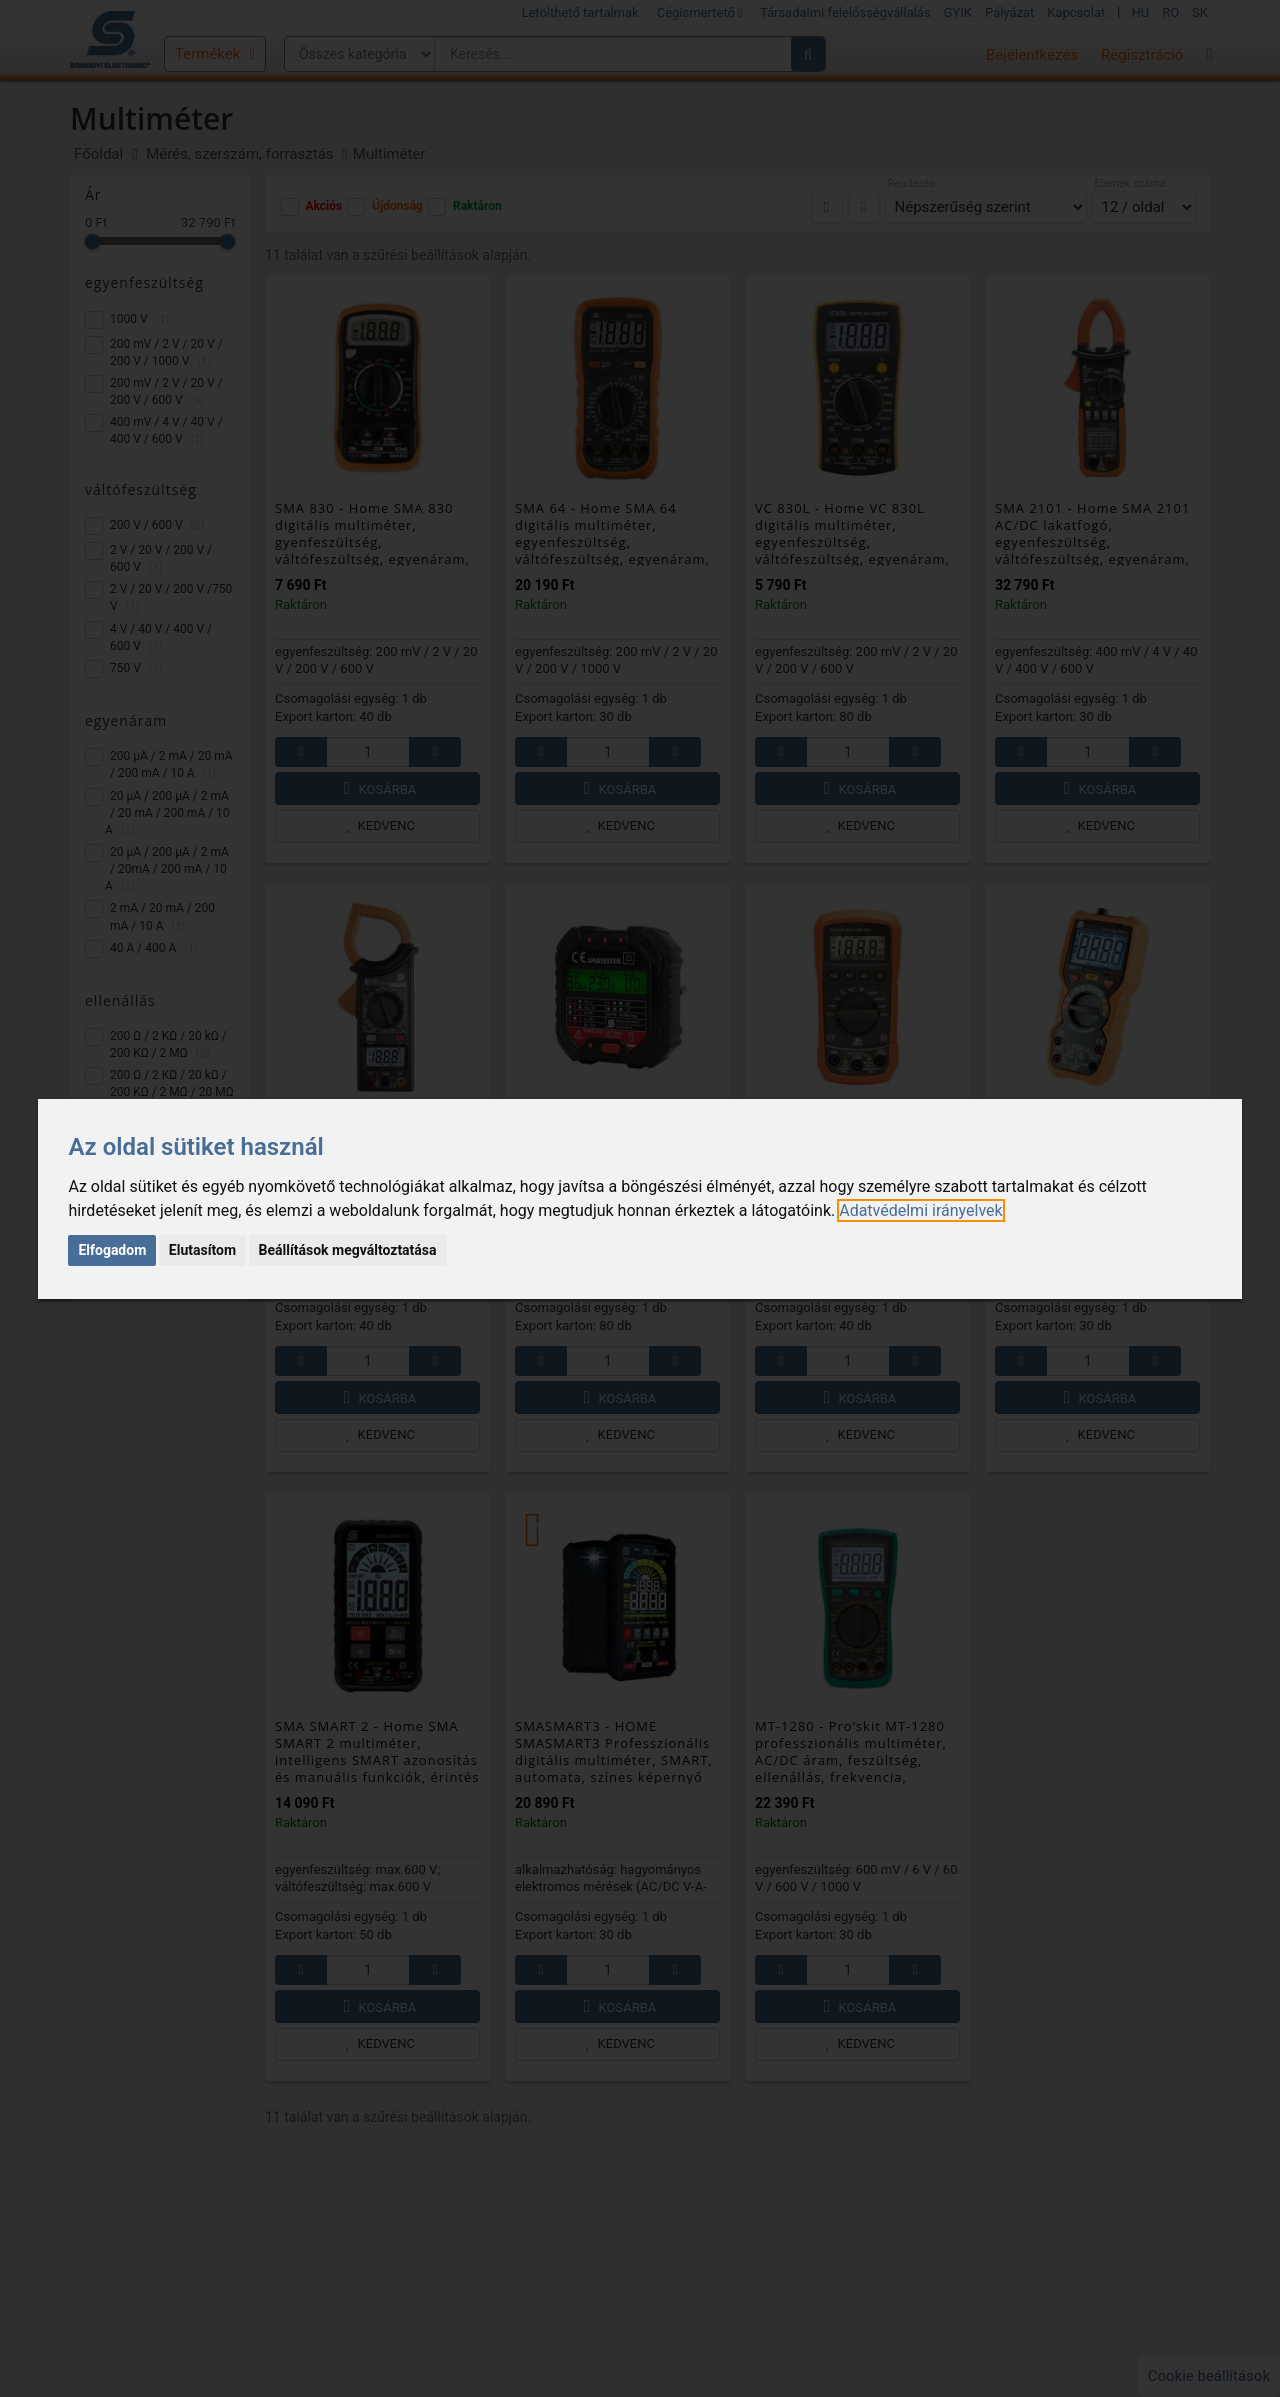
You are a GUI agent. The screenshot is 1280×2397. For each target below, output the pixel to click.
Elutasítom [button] (202, 1250)
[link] (920, 1210)
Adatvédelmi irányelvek (920, 1210)
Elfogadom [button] (112, 1250)
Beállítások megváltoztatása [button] (348, 1250)
